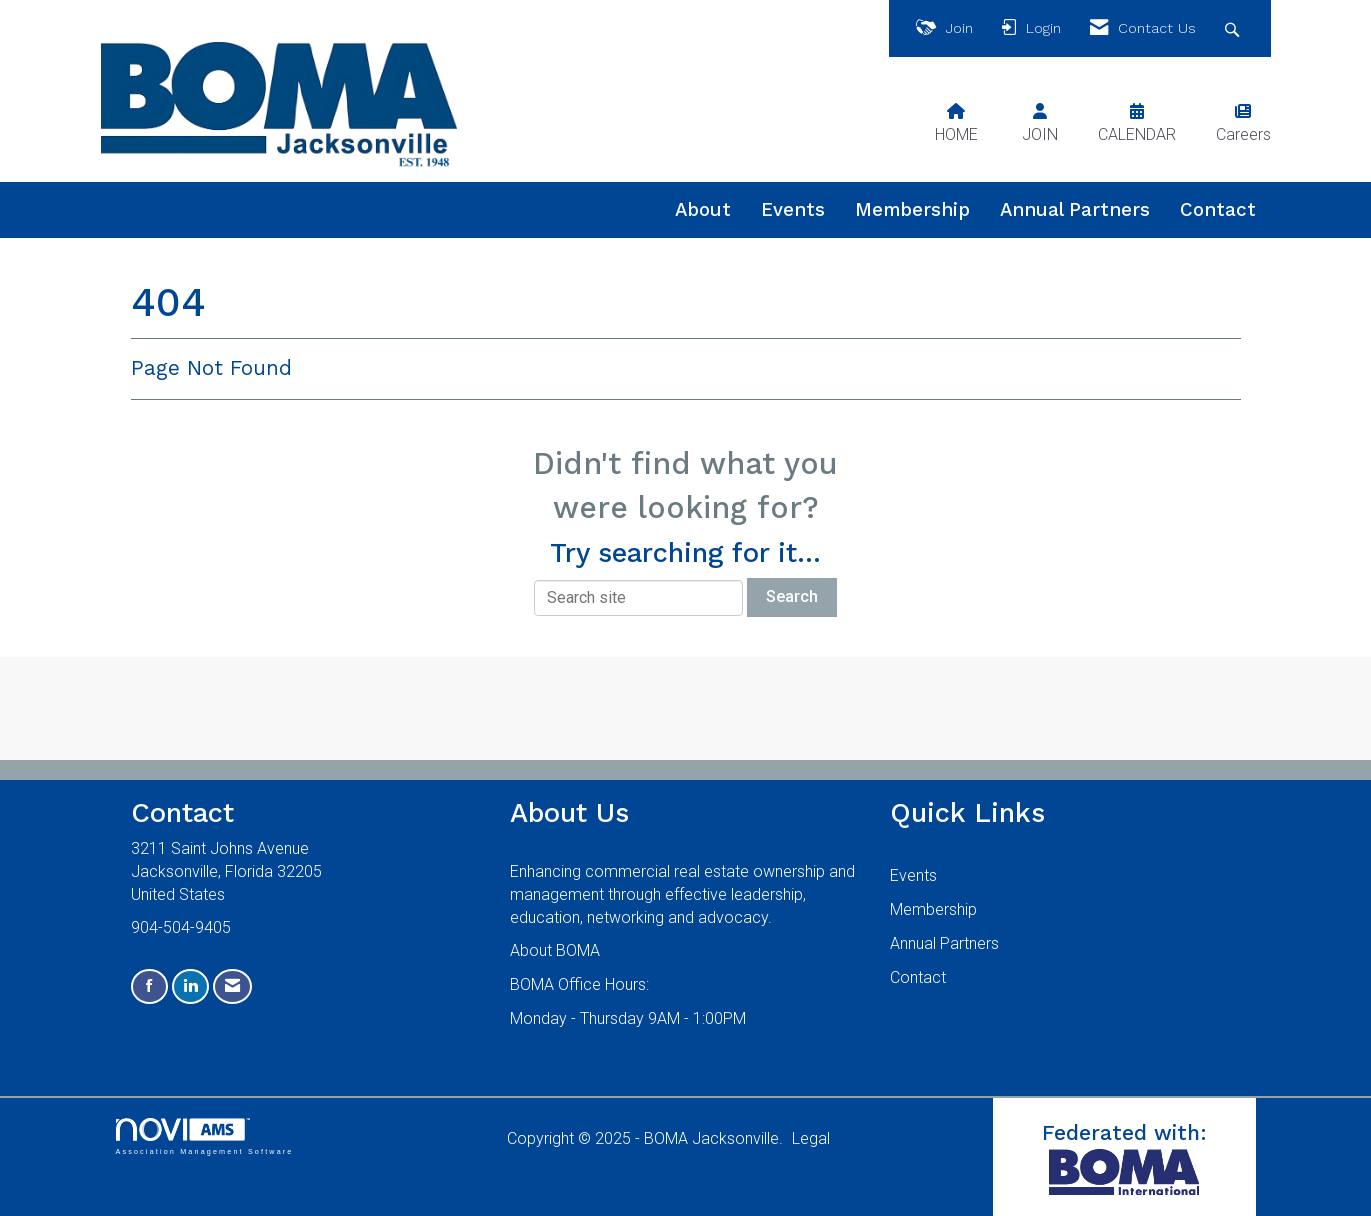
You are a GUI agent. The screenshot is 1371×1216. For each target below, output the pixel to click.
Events (793, 210)
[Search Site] (1234, 28)
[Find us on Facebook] (149, 986)
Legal (811, 1138)
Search (792, 596)
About (703, 210)
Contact (1218, 210)
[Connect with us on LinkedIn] (190, 986)
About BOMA (555, 950)
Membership (912, 210)
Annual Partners (1075, 210)
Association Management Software (205, 1136)
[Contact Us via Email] (232, 986)
